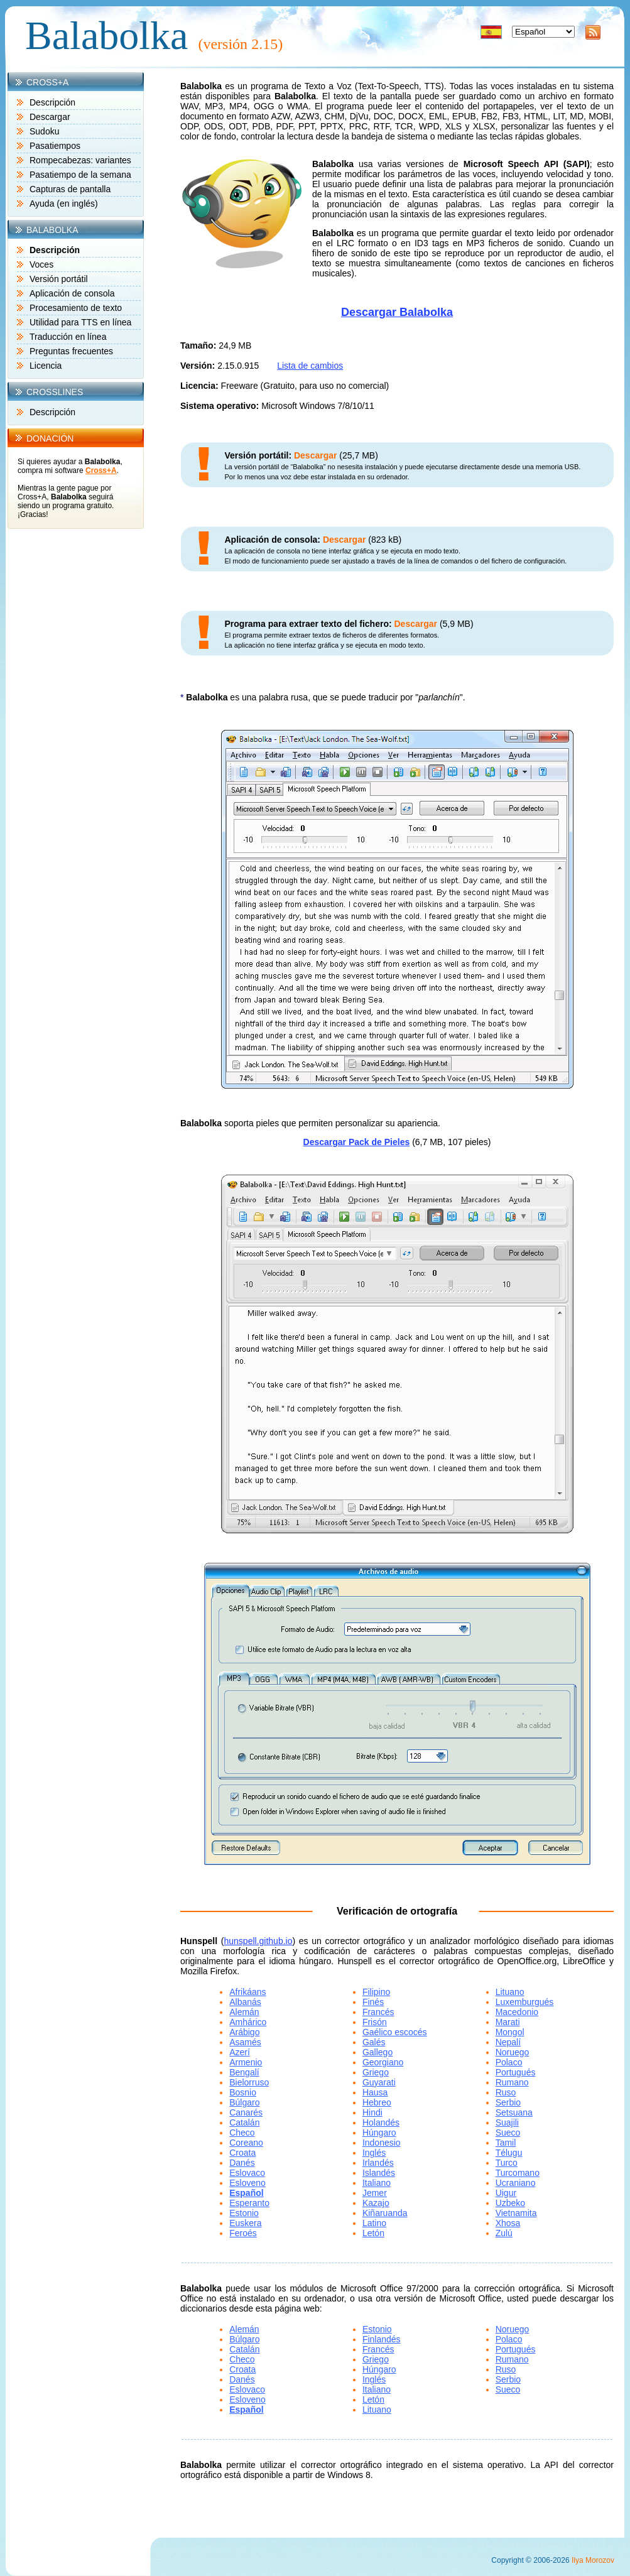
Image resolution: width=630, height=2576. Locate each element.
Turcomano (518, 2173)
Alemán (244, 2012)
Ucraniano (516, 2183)
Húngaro (379, 2133)
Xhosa (508, 2223)
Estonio (244, 2213)
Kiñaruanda (385, 2213)
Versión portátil (59, 279)
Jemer (374, 2193)
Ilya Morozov (593, 2560)
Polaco (509, 2062)
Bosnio (242, 2092)
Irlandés (378, 2163)
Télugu (509, 2153)
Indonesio (381, 2143)
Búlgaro (244, 2102)
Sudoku (44, 131)
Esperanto (249, 2203)
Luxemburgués (525, 2002)
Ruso (506, 2092)
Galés (374, 2042)
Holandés (380, 2122)
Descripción (52, 102)
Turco (507, 2163)
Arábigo (244, 2032)
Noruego (513, 2052)
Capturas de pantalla (70, 189)
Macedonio (517, 2012)
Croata (242, 2153)
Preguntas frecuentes (71, 351)
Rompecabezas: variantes (80, 160)
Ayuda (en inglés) (64, 203)
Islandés (378, 2173)
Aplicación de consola (72, 293)
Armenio (245, 2062)
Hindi (372, 2112)
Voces (41, 264)
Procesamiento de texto (76, 308)
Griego (375, 2072)
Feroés (243, 2233)
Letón (373, 2233)
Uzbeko (510, 2203)
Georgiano (382, 2062)
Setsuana (514, 2112)
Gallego (377, 2052)
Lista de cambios (310, 366)
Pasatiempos (55, 146)
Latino (374, 2223)
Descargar (50, 117)
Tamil (506, 2143)
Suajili (507, 2122)
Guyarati (379, 2082)
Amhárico (247, 2022)
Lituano (510, 1992)
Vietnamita (516, 2213)
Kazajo (375, 2203)
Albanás (245, 2002)
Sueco (508, 2133)
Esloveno (247, 2183)
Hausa (375, 2092)
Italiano (376, 2183)
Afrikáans (247, 1992)
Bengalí (244, 2072)
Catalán (244, 2122)
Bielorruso (249, 2082)
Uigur (506, 2193)
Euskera (245, 2223)
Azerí (239, 2052)
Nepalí (508, 2042)
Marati (508, 2022)
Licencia (46, 366)
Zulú (504, 2233)
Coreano (246, 2143)
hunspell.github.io (258, 1941)
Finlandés (381, 2339)
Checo (241, 2133)
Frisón (374, 2022)
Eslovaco (247, 2173)
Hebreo (376, 2102)
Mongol (510, 2032)
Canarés (246, 2112)
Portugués (516, 2072)
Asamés (245, 2042)
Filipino (376, 1992)
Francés (378, 2012)
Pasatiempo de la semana (80, 175)
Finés (373, 2002)
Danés (241, 2163)
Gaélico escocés (394, 2032)
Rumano (512, 2082)
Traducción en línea (68, 337)
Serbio (508, 2102)
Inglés (374, 2153)
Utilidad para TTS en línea (80, 322)
